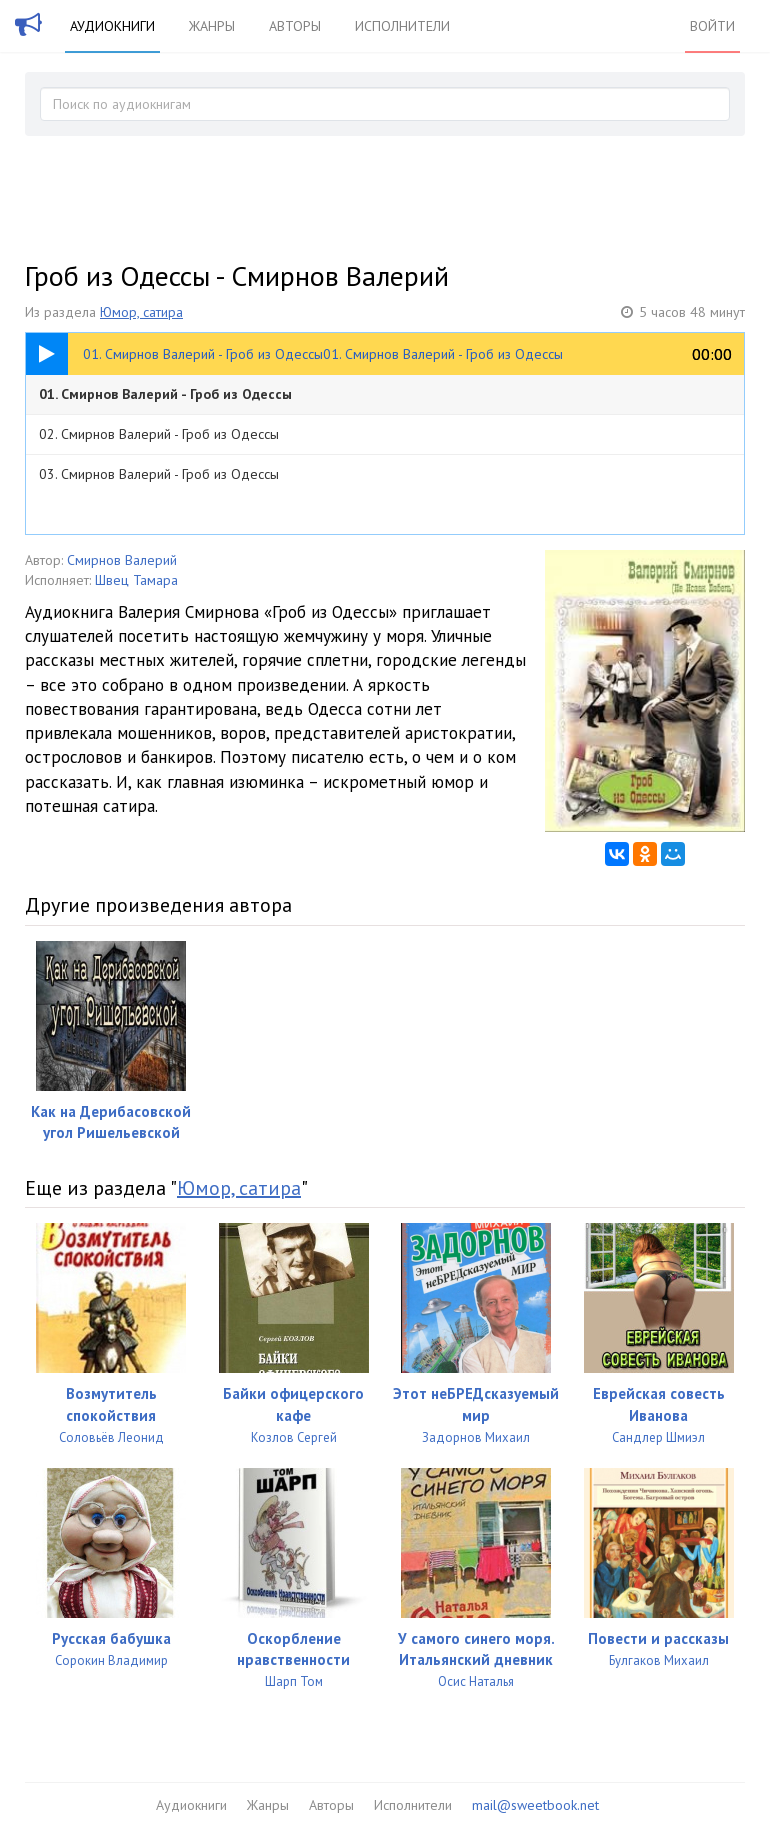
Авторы (295, 26)
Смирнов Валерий (122, 560)
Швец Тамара (136, 580)
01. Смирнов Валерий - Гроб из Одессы (165, 394)
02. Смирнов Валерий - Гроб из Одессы (159, 434)
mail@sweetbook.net (535, 1805)
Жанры (212, 26)
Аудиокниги (112, 26)
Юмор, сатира (141, 312)
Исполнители (402, 26)
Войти (712, 26)
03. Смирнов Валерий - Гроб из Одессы (159, 474)
